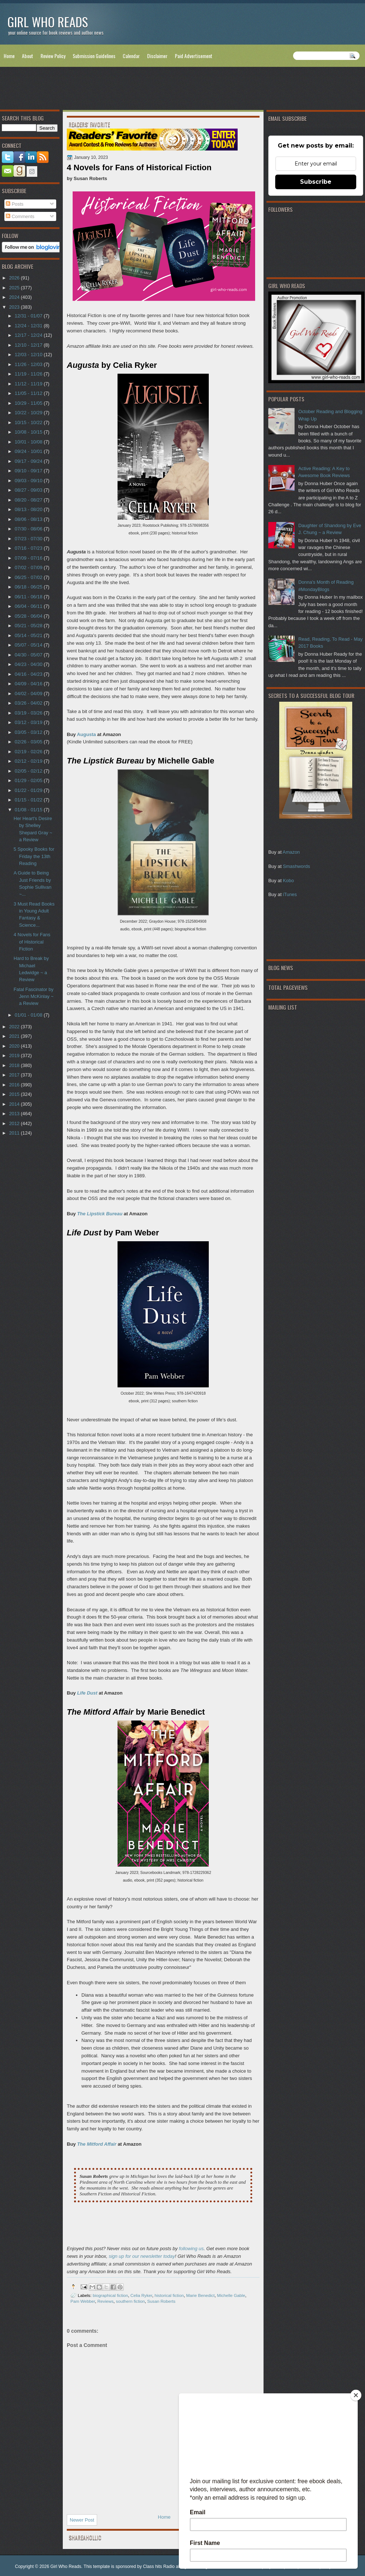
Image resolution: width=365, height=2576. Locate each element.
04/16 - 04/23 (29, 674)
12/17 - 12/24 (29, 335)
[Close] (355, 2395)
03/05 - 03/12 (29, 732)
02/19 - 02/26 (29, 751)
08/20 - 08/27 (29, 500)
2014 (15, 1104)
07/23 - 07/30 (29, 538)
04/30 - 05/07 (29, 655)
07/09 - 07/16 (29, 558)
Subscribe (315, 181)
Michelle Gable (231, 2295)
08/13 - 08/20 (29, 509)
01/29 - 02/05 (29, 780)
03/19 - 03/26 (29, 713)
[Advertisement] (182, 89)
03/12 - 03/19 (29, 722)
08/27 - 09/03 (29, 490)
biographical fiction (110, 2295)
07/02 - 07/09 (29, 567)
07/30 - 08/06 (29, 528)
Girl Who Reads (47, 21)
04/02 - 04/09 (29, 693)
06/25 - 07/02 (29, 577)
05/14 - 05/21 (29, 635)
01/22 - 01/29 (29, 790)
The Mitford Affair (96, 2144)
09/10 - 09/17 (29, 470)
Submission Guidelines (94, 56)
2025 (15, 287)
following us (191, 2248)
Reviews (105, 2301)
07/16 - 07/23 (29, 548)
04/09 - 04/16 (29, 683)
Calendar (131, 56)
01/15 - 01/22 (29, 800)
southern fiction (130, 2301)
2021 (15, 1036)
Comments (20, 216)
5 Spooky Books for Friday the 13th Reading (34, 856)
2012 (15, 1123)
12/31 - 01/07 (29, 316)
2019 (15, 1055)
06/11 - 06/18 (29, 596)
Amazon (291, 852)
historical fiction (169, 2295)
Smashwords (296, 866)
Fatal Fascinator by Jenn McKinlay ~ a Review (34, 996)
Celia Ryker (141, 2295)
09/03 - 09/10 (29, 480)
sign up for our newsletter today (142, 2256)
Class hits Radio (159, 2566)
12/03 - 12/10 (29, 354)
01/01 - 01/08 (29, 1015)
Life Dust (87, 1693)
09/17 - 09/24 (29, 461)
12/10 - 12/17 (29, 345)
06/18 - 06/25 (29, 587)
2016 (15, 1084)
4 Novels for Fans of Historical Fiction (32, 942)
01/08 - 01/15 (29, 809)
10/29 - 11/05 (29, 403)
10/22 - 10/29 (29, 412)
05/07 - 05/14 (29, 645)
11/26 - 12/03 (29, 364)
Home (9, 56)
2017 (15, 1075)
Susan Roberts (161, 2301)
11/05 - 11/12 (29, 393)
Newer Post (82, 2520)
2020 (15, 1046)
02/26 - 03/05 (29, 741)
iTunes (290, 894)
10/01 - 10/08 (29, 442)
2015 (15, 1094)
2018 (15, 1065)
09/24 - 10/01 (29, 451)
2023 (15, 307)
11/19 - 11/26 (29, 374)
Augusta (86, 734)
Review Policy (53, 56)
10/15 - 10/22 (29, 422)
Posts (14, 204)
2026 (15, 278)
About (27, 56)
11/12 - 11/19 (29, 383)
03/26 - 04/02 (29, 703)
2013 (15, 1113)
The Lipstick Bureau (99, 1213)
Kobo (288, 880)
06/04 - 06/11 (29, 606)
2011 (15, 1133)
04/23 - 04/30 (29, 664)
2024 (15, 297)
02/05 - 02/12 (29, 771)
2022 (15, 1026)
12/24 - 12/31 (29, 325)
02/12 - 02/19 (29, 761)
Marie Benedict (200, 2295)
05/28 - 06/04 (29, 616)
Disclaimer (157, 56)
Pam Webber (82, 2301)
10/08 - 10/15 (29, 432)
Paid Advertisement (193, 56)
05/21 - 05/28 (29, 625)
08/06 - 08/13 (29, 519)
